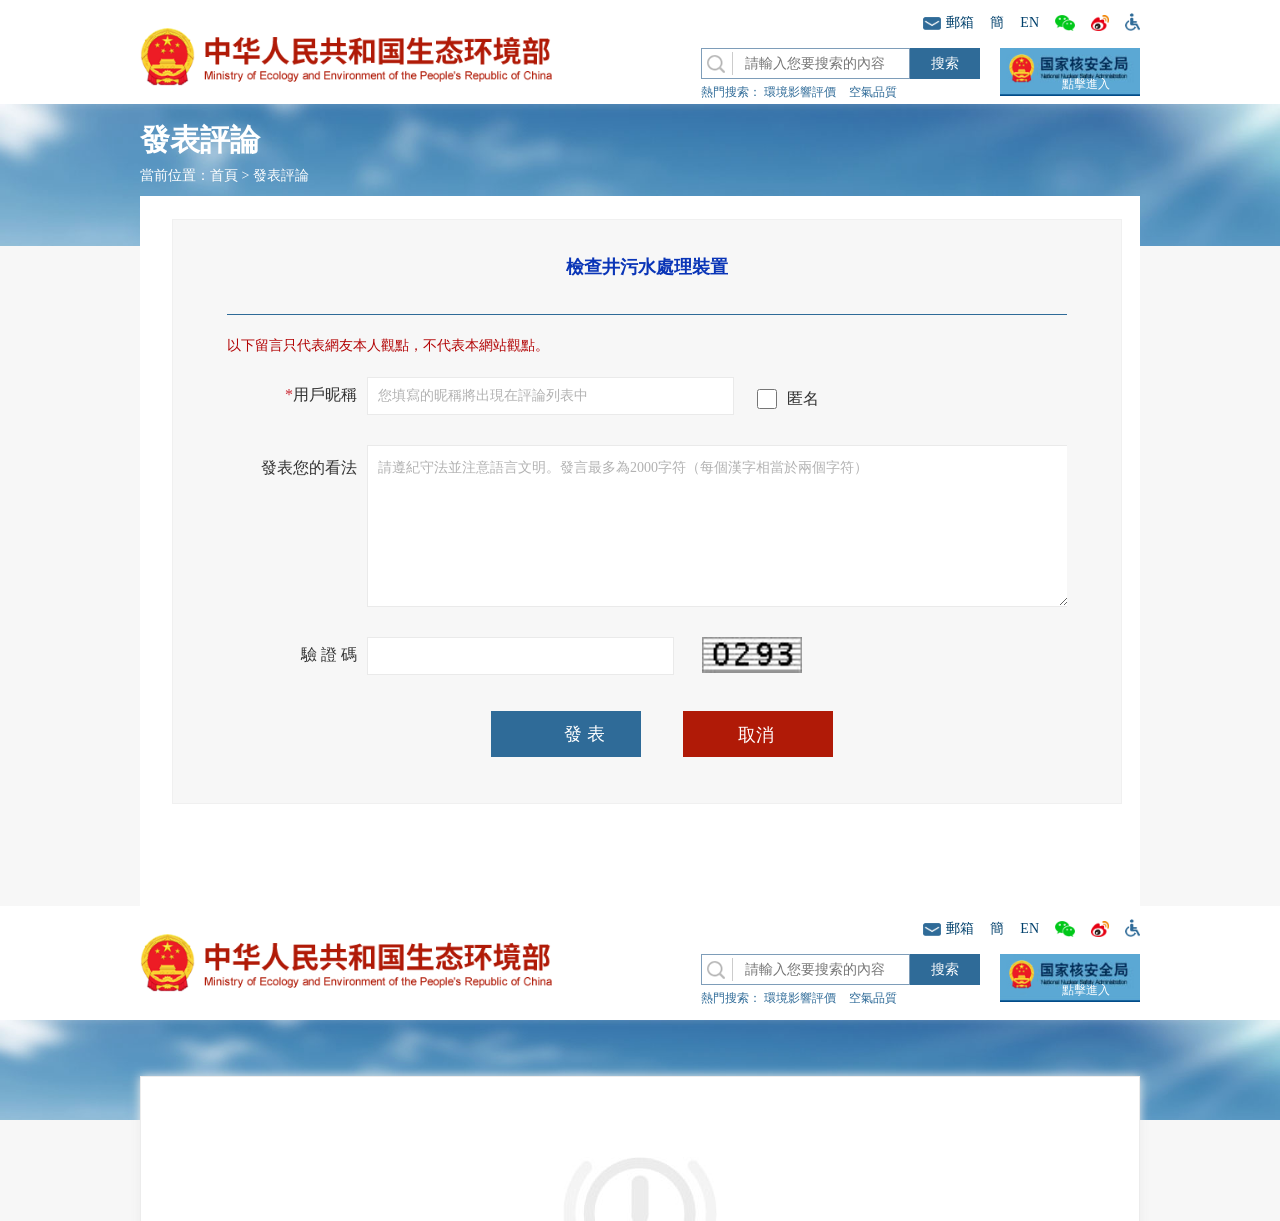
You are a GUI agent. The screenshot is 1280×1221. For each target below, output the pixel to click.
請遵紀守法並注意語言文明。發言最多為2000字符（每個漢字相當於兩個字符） (718, 526)
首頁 (224, 175)
